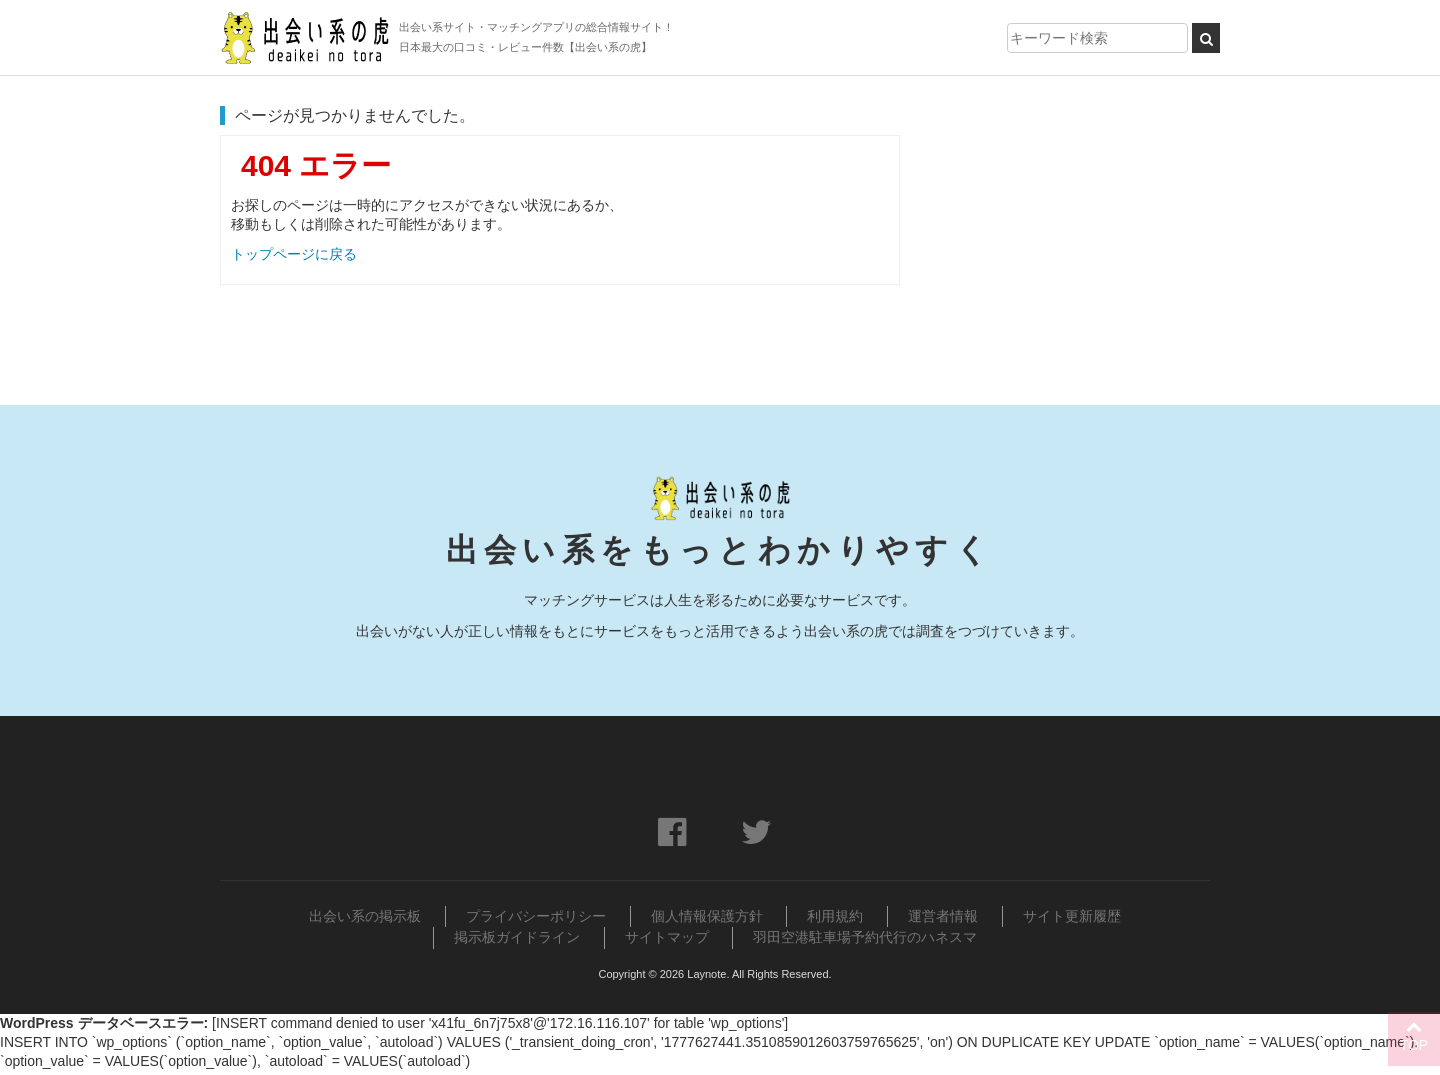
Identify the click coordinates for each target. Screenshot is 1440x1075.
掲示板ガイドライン (517, 943)
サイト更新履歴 (1072, 923)
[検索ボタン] (1206, 38)
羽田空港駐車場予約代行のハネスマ (865, 943)
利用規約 (835, 923)
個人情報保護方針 (707, 923)
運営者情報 (943, 923)
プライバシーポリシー (536, 923)
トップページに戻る (294, 254)
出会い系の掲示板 (365, 923)
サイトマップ (667, 943)
